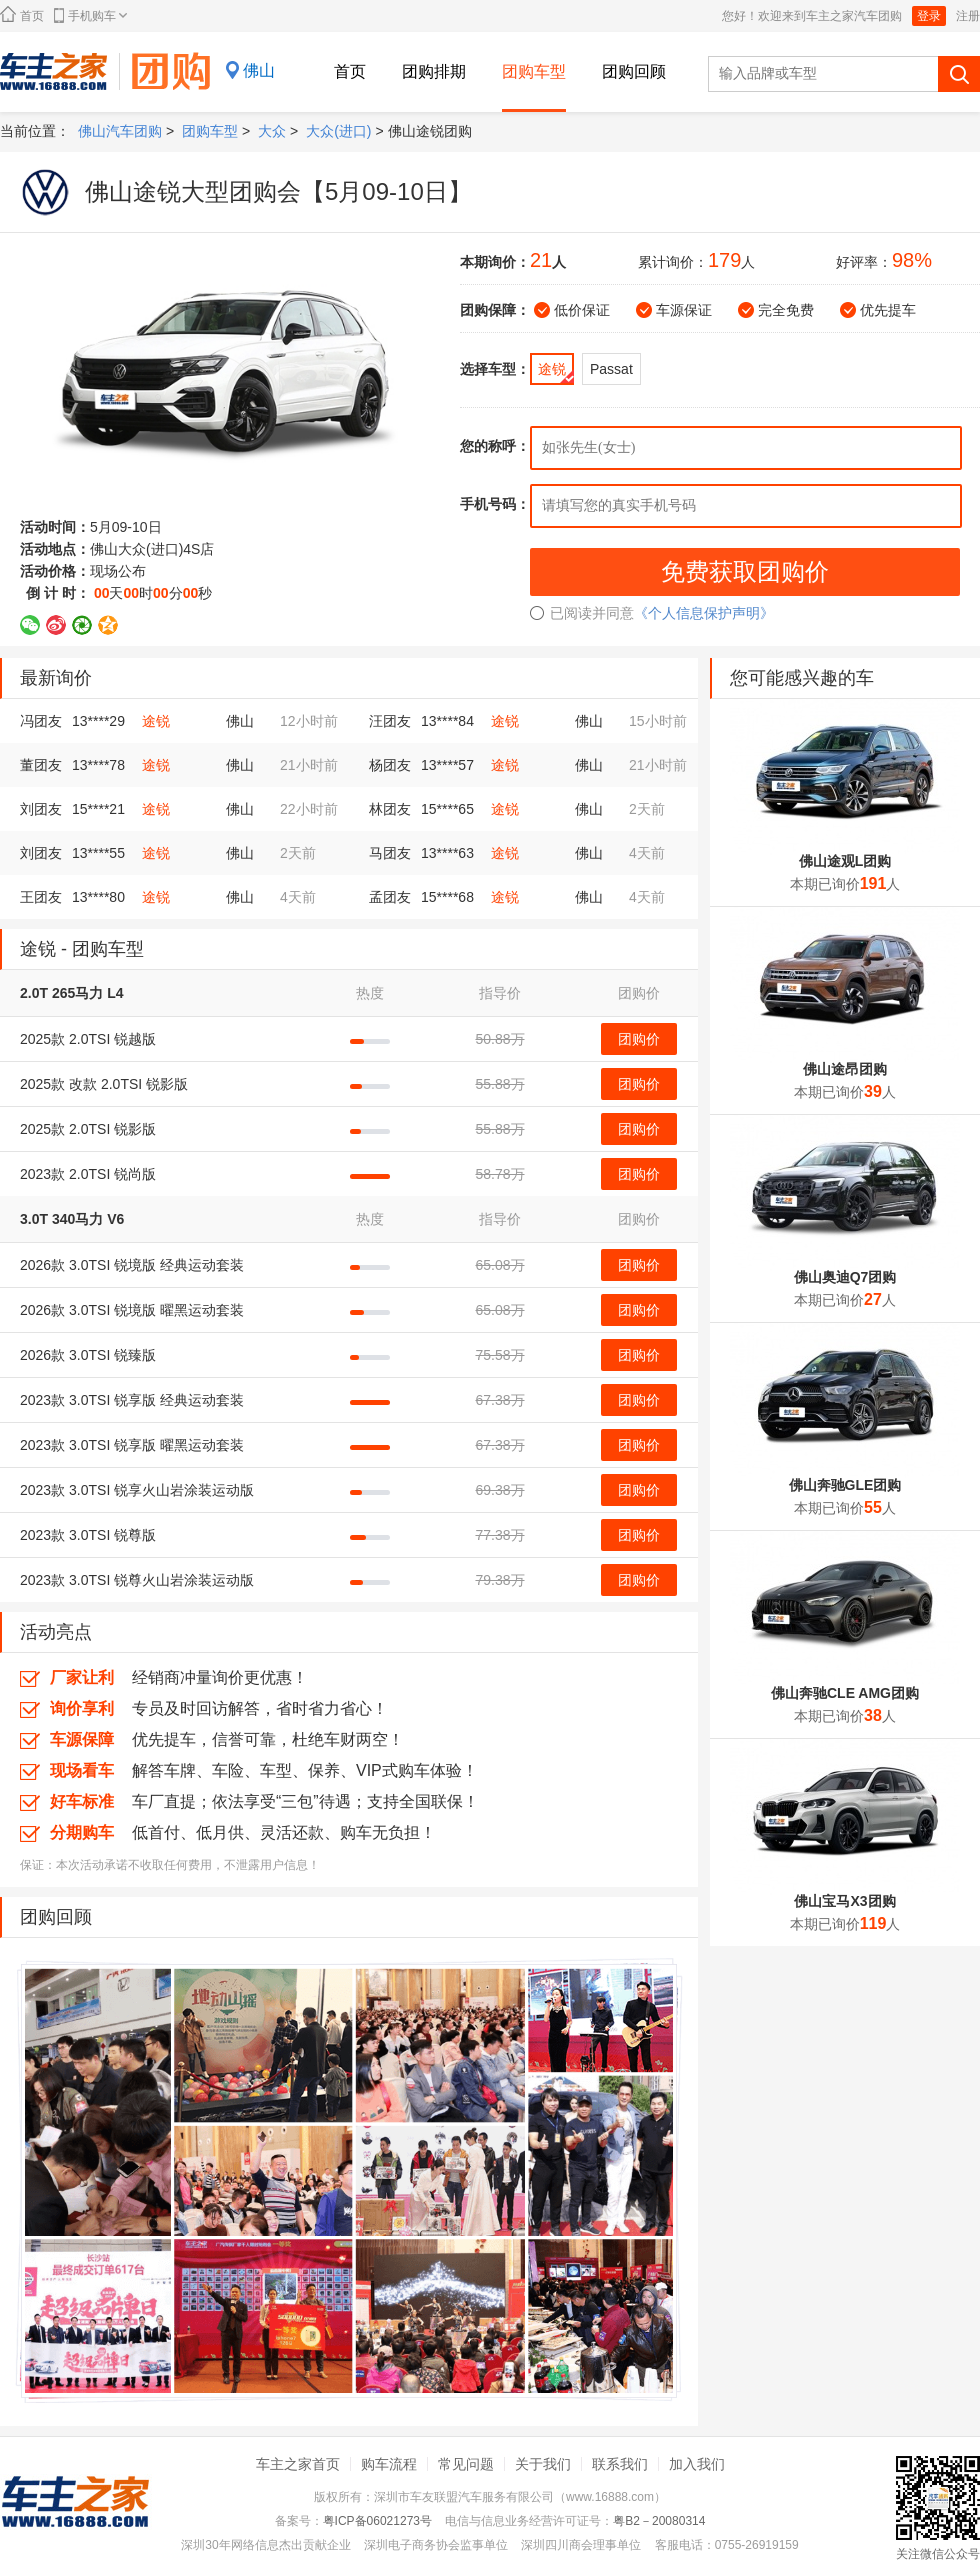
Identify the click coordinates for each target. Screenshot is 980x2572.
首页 (22, 14)
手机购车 (90, 15)
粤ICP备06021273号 (377, 2521)
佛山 (259, 70)
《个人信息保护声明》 (704, 613)
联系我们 (620, 2464)
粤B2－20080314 (659, 2521)
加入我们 (697, 2464)
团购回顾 (634, 71)
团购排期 (434, 71)
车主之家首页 (298, 2464)
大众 (272, 131)
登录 (929, 16)
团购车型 (534, 71)
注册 (968, 16)
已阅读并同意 (582, 613)
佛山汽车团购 (120, 131)
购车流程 (389, 2464)
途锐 (156, 721)
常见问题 (466, 2464)
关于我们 (543, 2464)
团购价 (639, 1039)
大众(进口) (338, 131)
